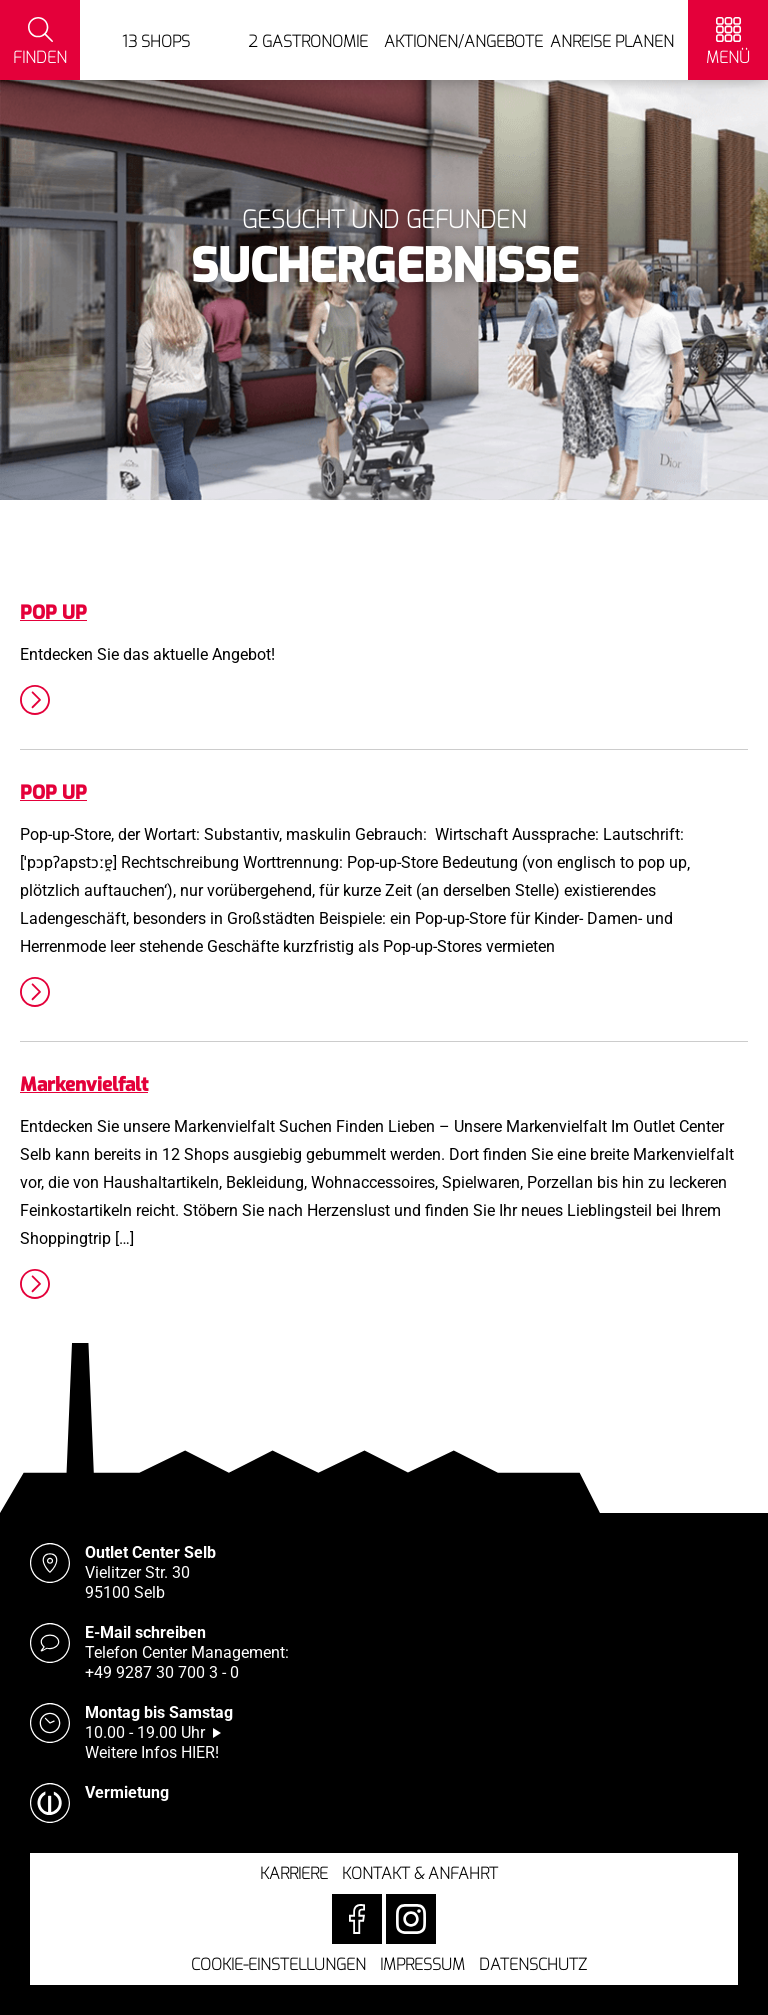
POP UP (53, 612)
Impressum (422, 1964)
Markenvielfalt (84, 1084)
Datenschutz (533, 1964)
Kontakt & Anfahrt (420, 1873)
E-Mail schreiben (145, 1632)
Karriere (294, 1873)
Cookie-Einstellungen (278, 1964)
